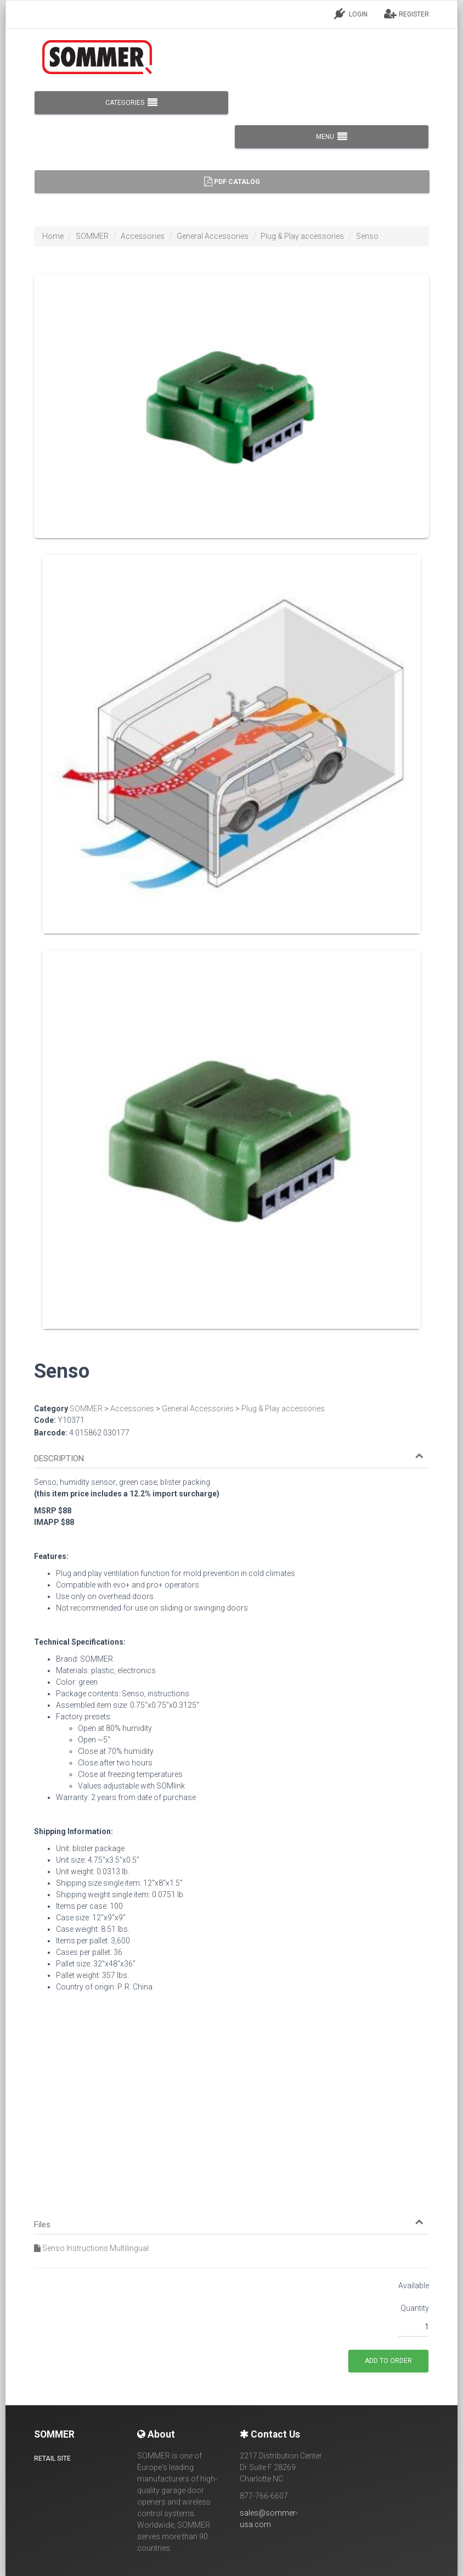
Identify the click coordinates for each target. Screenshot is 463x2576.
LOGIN (351, 13)
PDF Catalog (232, 182)
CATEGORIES (131, 103)
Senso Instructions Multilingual (91, 2248)
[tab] (231, 1453)
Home (53, 236)
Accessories (143, 236)
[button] (229, 1458)
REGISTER (406, 13)
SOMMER (92, 236)
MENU (331, 137)
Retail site (52, 2458)
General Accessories (213, 236)
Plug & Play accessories (302, 236)
